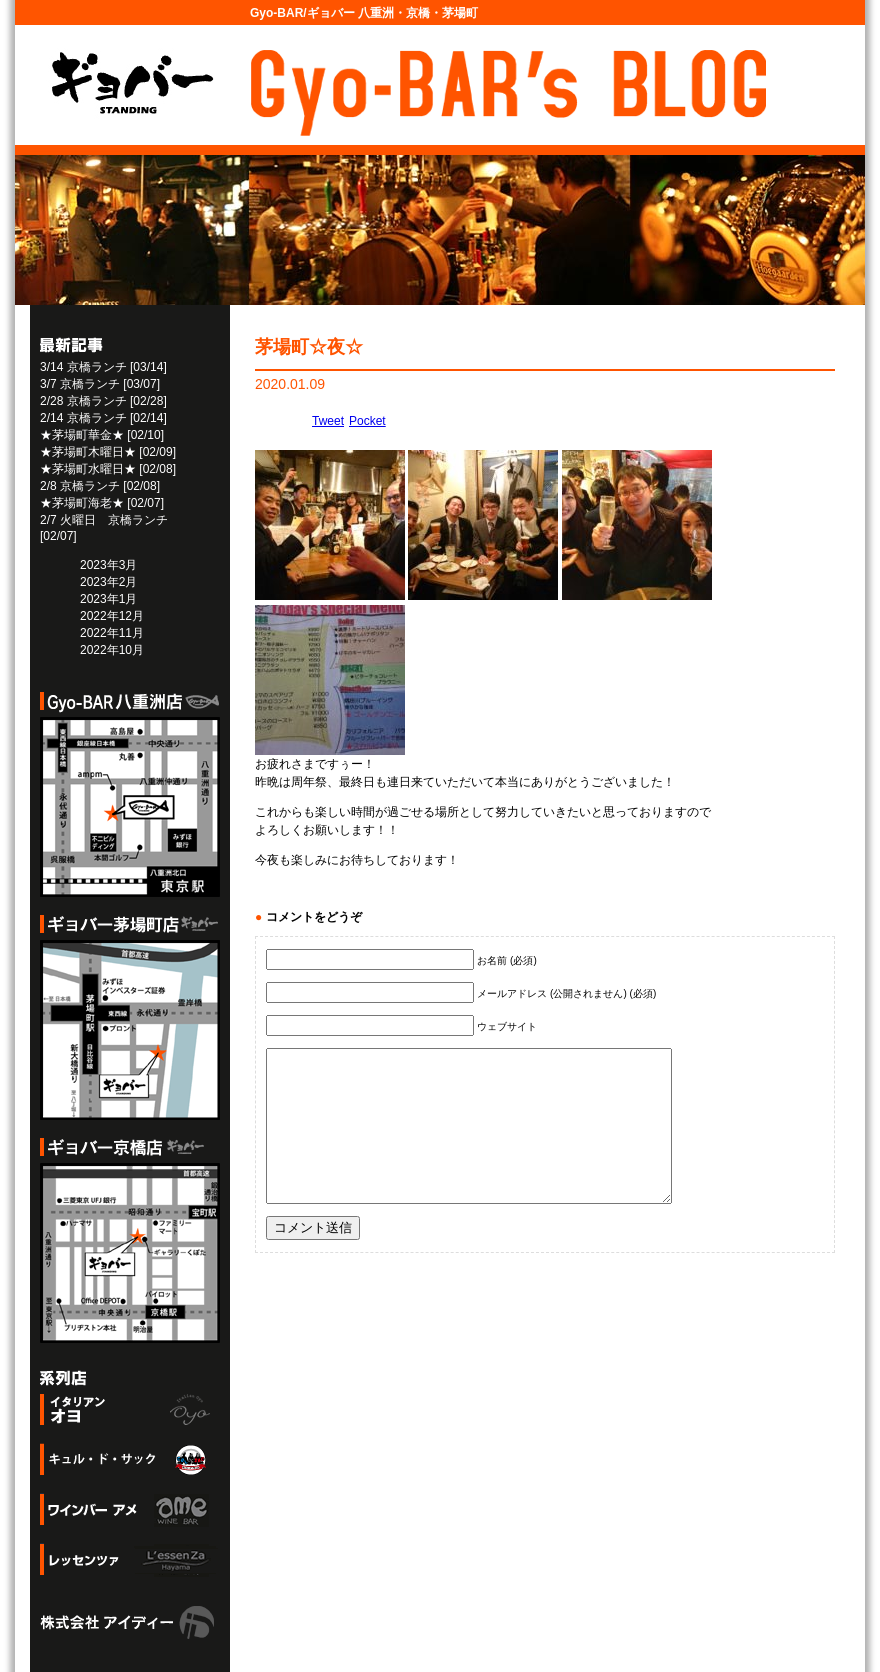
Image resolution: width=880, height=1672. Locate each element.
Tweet (328, 421)
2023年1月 (108, 599)
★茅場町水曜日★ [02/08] (108, 469)
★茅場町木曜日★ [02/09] (108, 452)
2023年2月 (108, 582)
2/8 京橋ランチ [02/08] (100, 486)
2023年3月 (108, 565)
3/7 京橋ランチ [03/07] (100, 384)
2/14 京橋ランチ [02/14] (103, 418)
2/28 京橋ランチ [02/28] (103, 401)
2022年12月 (112, 616)
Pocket (367, 421)
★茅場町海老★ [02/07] (102, 503)
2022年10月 (112, 650)
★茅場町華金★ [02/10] (102, 435)
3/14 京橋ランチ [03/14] (103, 367)
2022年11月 (112, 633)
